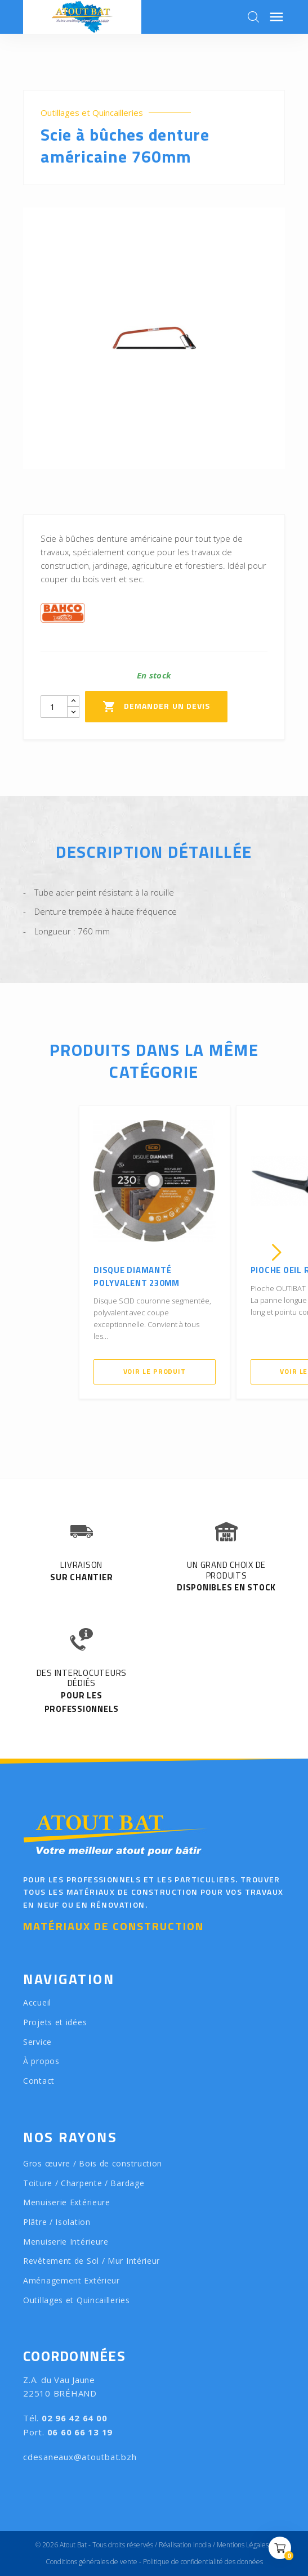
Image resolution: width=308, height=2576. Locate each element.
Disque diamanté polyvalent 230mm (136, 1276)
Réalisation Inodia (185, 2545)
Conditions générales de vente (91, 2561)
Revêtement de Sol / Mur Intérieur (91, 2260)
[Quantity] (54, 706)
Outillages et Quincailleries (92, 112)
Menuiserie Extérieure (66, 2202)
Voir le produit (154, 1371)
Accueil (37, 2002)
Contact (39, 2080)
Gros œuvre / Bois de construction (92, 2163)
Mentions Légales (243, 2545)
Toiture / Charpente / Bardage (83, 2183)
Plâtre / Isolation (57, 2222)
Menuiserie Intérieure (66, 2241)
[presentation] (31, 1252)
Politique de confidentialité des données (203, 2561)
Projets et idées (55, 2022)
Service (37, 2041)
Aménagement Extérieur (71, 2280)
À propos (41, 2061)
